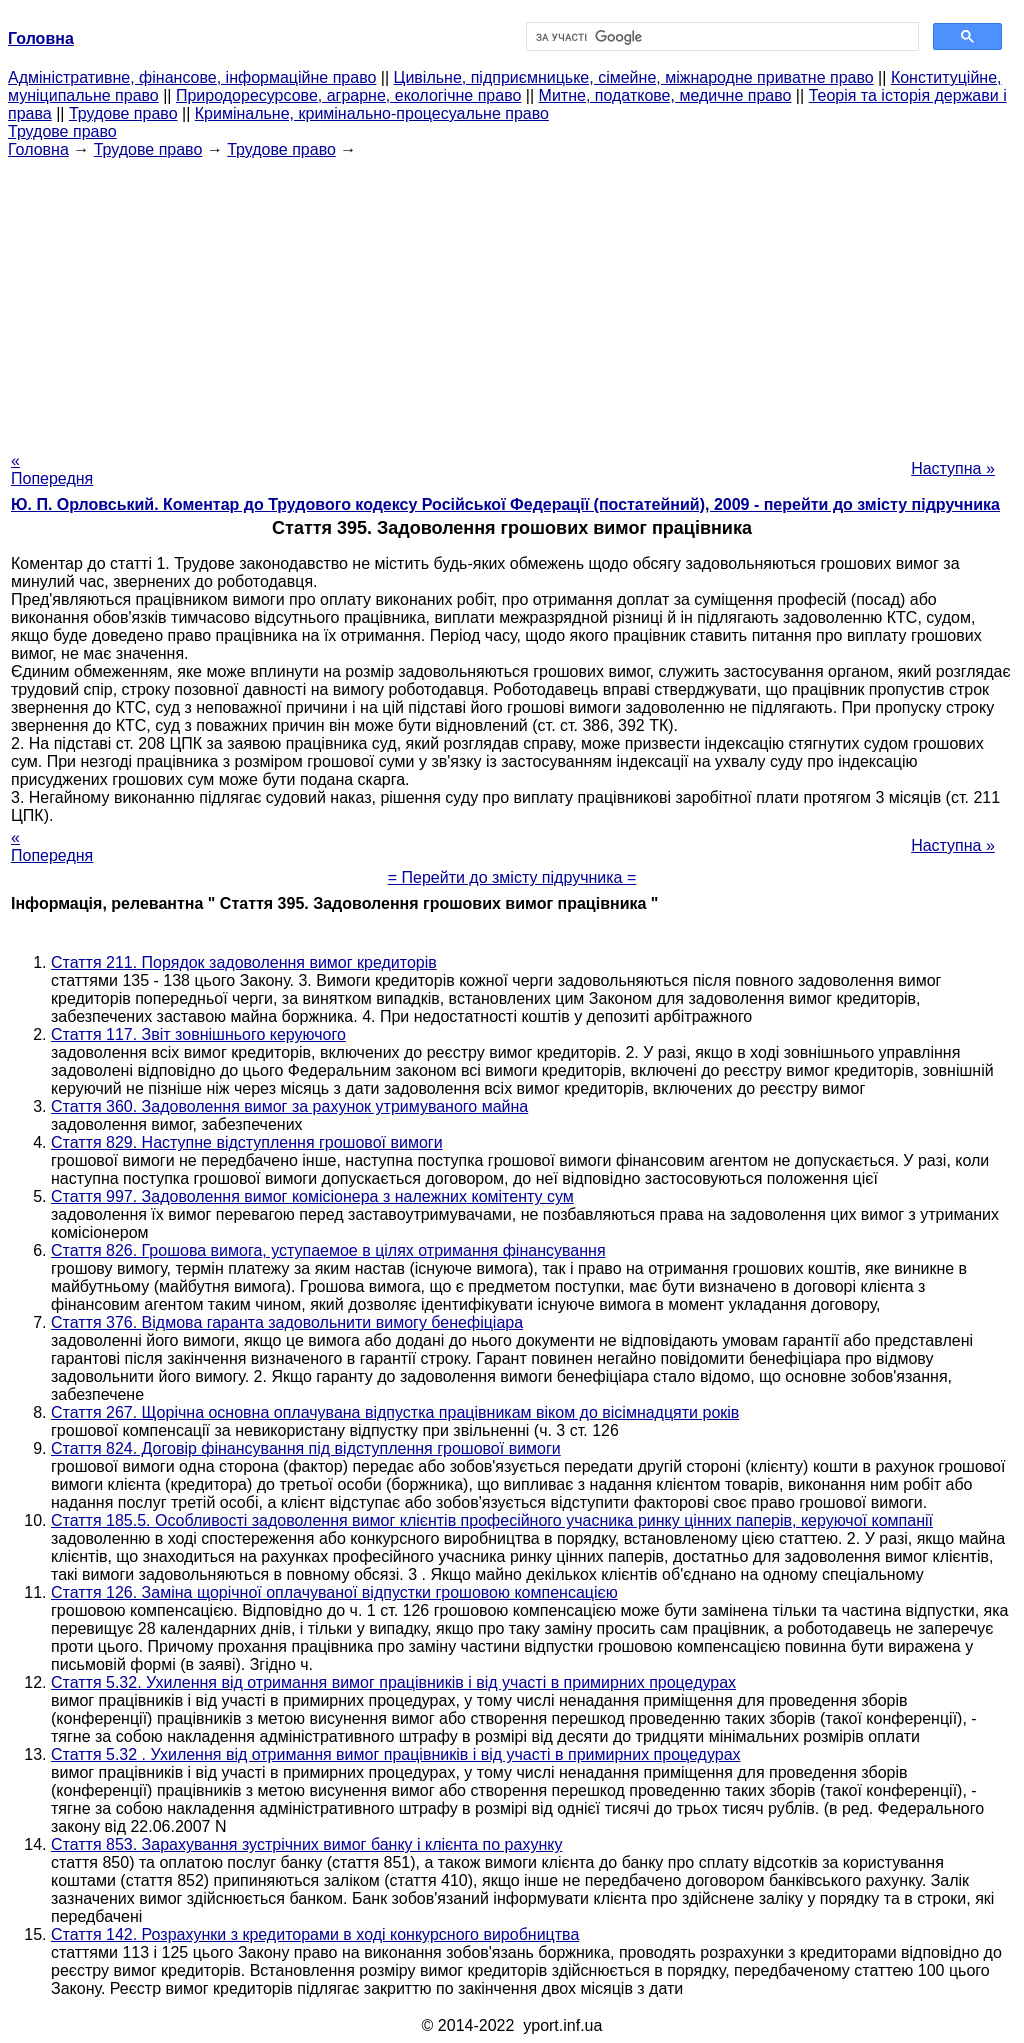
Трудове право (123, 113)
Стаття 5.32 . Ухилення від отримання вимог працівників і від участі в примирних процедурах (396, 1754)
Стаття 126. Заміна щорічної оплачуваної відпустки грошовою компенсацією (334, 1592)
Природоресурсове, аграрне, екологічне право (348, 95)
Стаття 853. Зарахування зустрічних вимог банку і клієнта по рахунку (306, 1844)
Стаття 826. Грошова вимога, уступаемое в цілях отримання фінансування (328, 1250)
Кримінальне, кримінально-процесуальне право (372, 113)
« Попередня (52, 469)
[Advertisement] (512, 299)
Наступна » (953, 468)
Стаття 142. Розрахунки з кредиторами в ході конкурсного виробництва (315, 1934)
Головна (38, 149)
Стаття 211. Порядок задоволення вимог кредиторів (244, 962)
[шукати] (720, 37)
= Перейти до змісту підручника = (512, 877)
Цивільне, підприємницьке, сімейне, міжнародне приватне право (634, 77)
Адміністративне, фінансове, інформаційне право (192, 77)
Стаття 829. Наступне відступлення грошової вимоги (247, 1142)
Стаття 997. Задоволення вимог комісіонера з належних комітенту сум (312, 1196)
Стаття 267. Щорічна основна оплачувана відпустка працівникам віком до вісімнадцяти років (395, 1412)
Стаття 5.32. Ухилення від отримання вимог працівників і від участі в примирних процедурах (393, 1682)
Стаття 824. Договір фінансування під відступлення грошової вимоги (306, 1448)
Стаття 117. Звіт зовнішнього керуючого (198, 1034)
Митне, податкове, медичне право (665, 95)
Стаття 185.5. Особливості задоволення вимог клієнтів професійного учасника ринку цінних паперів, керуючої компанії (492, 1520)
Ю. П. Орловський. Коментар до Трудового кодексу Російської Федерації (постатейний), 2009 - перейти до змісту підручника (505, 504)
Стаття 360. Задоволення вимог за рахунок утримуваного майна (289, 1106)
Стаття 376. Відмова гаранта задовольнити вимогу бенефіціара (287, 1322)
